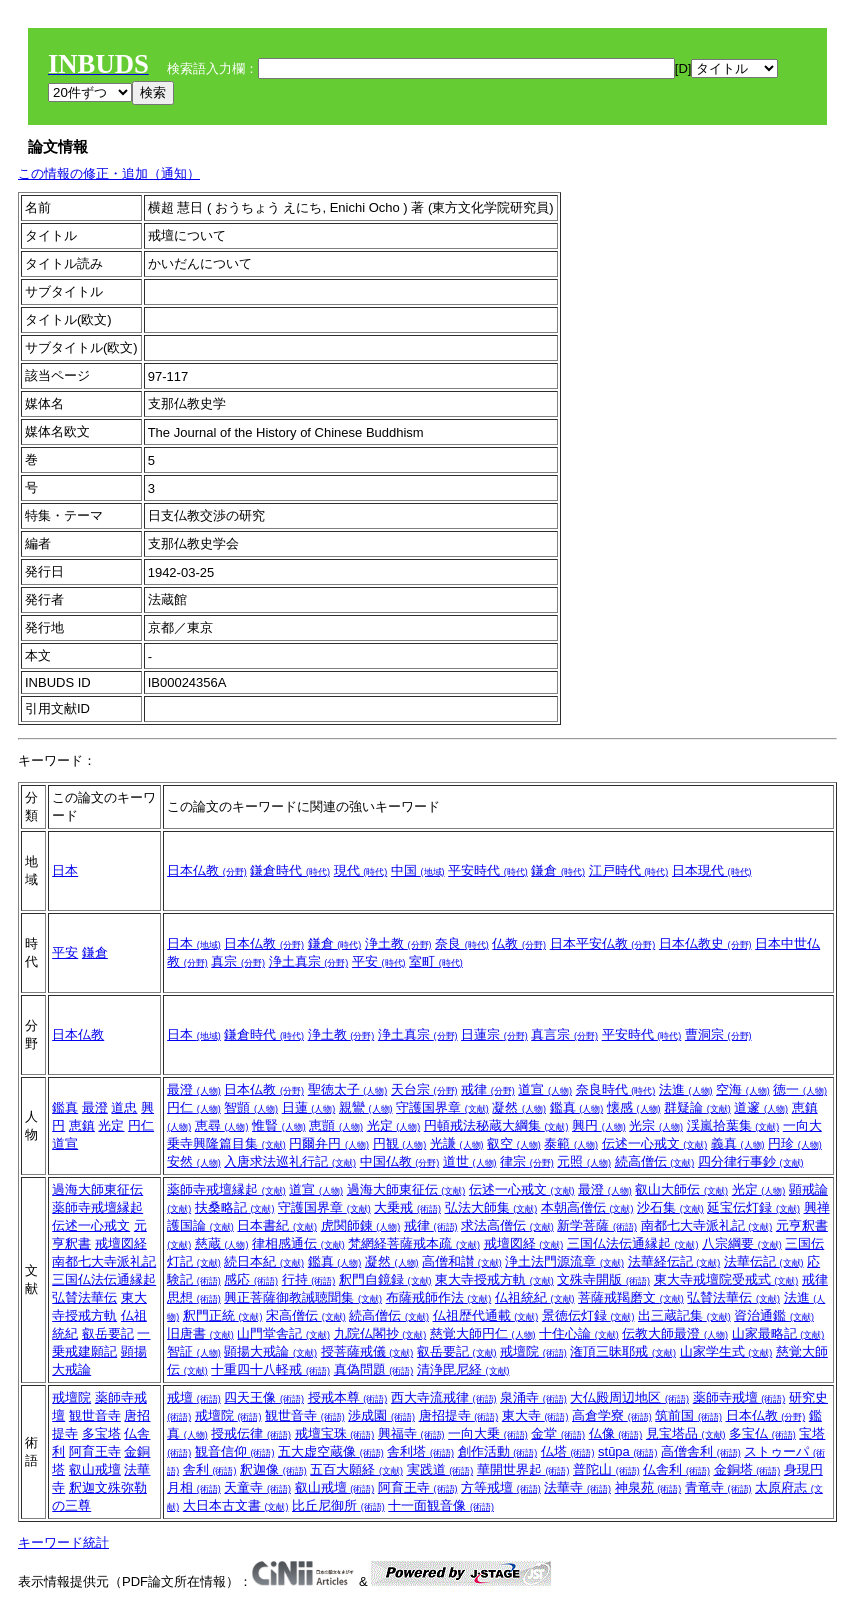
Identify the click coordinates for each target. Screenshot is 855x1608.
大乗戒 (407, 1207)
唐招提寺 (459, 1415)
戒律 (488, 1089)
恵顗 (336, 1125)
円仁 (141, 1125)
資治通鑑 (774, 1315)
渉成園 (381, 1415)
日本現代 (712, 870)
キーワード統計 (63, 1542)
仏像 (616, 1433)
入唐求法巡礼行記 (290, 1161)
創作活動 (498, 1451)
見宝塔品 (686, 1433)
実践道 (440, 1469)
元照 (584, 1161)
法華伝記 (764, 1261)
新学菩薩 (597, 1225)
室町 (436, 961)
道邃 (761, 1107)
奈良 (462, 943)
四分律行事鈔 (751, 1161)
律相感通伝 (298, 1243)
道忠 (124, 1107)
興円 (599, 1125)
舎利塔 (420, 1451)
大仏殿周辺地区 (629, 1397)
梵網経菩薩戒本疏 (414, 1243)
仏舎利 (676, 1469)
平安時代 (488, 870)
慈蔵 (222, 1243)
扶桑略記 (235, 1207)
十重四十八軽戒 (270, 1369)
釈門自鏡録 (385, 1279)
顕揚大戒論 (270, 1351)
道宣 (65, 1143)
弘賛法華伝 (84, 1297)
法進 (686, 1089)
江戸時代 (629, 870)
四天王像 (264, 1397)
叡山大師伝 (681, 1189)
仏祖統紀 (535, 1297)
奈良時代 (616, 1089)
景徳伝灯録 (588, 1315)
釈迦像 (273, 1469)
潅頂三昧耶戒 (623, 1351)
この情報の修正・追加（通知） (109, 173)
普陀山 (606, 1469)
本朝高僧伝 (587, 1207)
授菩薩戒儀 (367, 1351)
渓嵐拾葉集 (733, 1125)
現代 (361, 870)
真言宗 (564, 1034)
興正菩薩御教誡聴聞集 (303, 1297)
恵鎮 (82, 1125)
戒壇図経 (121, 1243)
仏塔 (568, 1451)
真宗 (238, 961)
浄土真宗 (309, 961)
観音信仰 (235, 1451)
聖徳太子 (348, 1089)
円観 (400, 1143)
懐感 (634, 1107)
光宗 (656, 1125)
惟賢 (279, 1125)
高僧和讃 (462, 1261)
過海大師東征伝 (97, 1189)
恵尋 (222, 1125)
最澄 (95, 1107)
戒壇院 (533, 1351)
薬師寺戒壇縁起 (97, 1207)
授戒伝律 (251, 1433)
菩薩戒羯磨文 (631, 1297)
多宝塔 (101, 1433)
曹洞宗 (718, 1034)
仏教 (519, 943)
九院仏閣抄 (380, 1333)
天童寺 (257, 1487)
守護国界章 (442, 1107)
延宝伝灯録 (753, 1207)
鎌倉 (558, 870)
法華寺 (577, 1487)
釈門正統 (223, 1315)
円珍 (795, 1143)
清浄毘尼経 (463, 1369)
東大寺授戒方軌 (494, 1279)
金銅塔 (747, 1469)
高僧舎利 (701, 1451)
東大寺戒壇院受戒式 (726, 1279)
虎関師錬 (361, 1225)
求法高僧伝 (507, 1225)
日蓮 (309, 1107)
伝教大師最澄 (675, 1333)
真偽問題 (374, 1369)
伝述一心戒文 (655, 1143)
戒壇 (194, 1397)
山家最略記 (778, 1333)
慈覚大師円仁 (483, 1333)
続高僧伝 (655, 1161)
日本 (65, 870)
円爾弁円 (329, 1143)
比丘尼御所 (338, 1505)
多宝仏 (762, 1433)
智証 (194, 1351)
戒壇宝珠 (335, 1433)
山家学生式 (726, 1351)
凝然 (519, 1107)
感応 (251, 1279)
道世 (470, 1161)
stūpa (627, 1451)
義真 (738, 1143)
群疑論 (697, 1107)
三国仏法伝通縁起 (104, 1279)
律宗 (527, 1161)
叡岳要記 (108, 1333)
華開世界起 (523, 1469)
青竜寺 (718, 1487)
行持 (309, 1279)
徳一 (800, 1089)
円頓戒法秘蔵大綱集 (496, 1125)
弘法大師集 (491, 1207)
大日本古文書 (236, 1505)
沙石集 (670, 1207)
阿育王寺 (95, 1451)
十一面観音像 (441, 1505)
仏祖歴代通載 (486, 1315)
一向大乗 (488, 1433)
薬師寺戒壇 (739, 1397)
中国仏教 (400, 1161)
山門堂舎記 (283, 1333)
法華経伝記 (674, 1261)
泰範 (571, 1143)
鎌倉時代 (290, 870)
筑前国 (688, 1415)
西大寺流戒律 (444, 1397)
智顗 (251, 1107)
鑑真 (65, 1107)
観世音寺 (95, 1415)
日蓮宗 (494, 1034)
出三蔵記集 (684, 1315)
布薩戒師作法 (439, 1297)
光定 (111, 1125)
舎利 (210, 1469)
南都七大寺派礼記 (104, 1261)
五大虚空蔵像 (331, 1451)
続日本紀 (264, 1261)
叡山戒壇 (95, 1469)
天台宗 (424, 1089)
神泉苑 (648, 1487)
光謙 (457, 1143)
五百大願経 (356, 1469)
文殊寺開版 (603, 1279)
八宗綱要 (742, 1243)
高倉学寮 (612, 1415)
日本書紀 (277, 1225)
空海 (743, 1089)
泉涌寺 (533, 1397)
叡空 (514, 1143)
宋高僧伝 (306, 1315)
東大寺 (535, 1415)
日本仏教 (207, 870)
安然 (194, 1161)
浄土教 (398, 943)
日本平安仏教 (603, 943)
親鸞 (366, 1107)
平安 (65, 952)
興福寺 (411, 1433)
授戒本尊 (348, 1397)
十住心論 (579, 1333)
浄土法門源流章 (564, 1261)
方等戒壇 (501, 1487)
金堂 (558, 1433)
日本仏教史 (705, 943)
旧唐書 (200, 1333)
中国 (418, 870)
